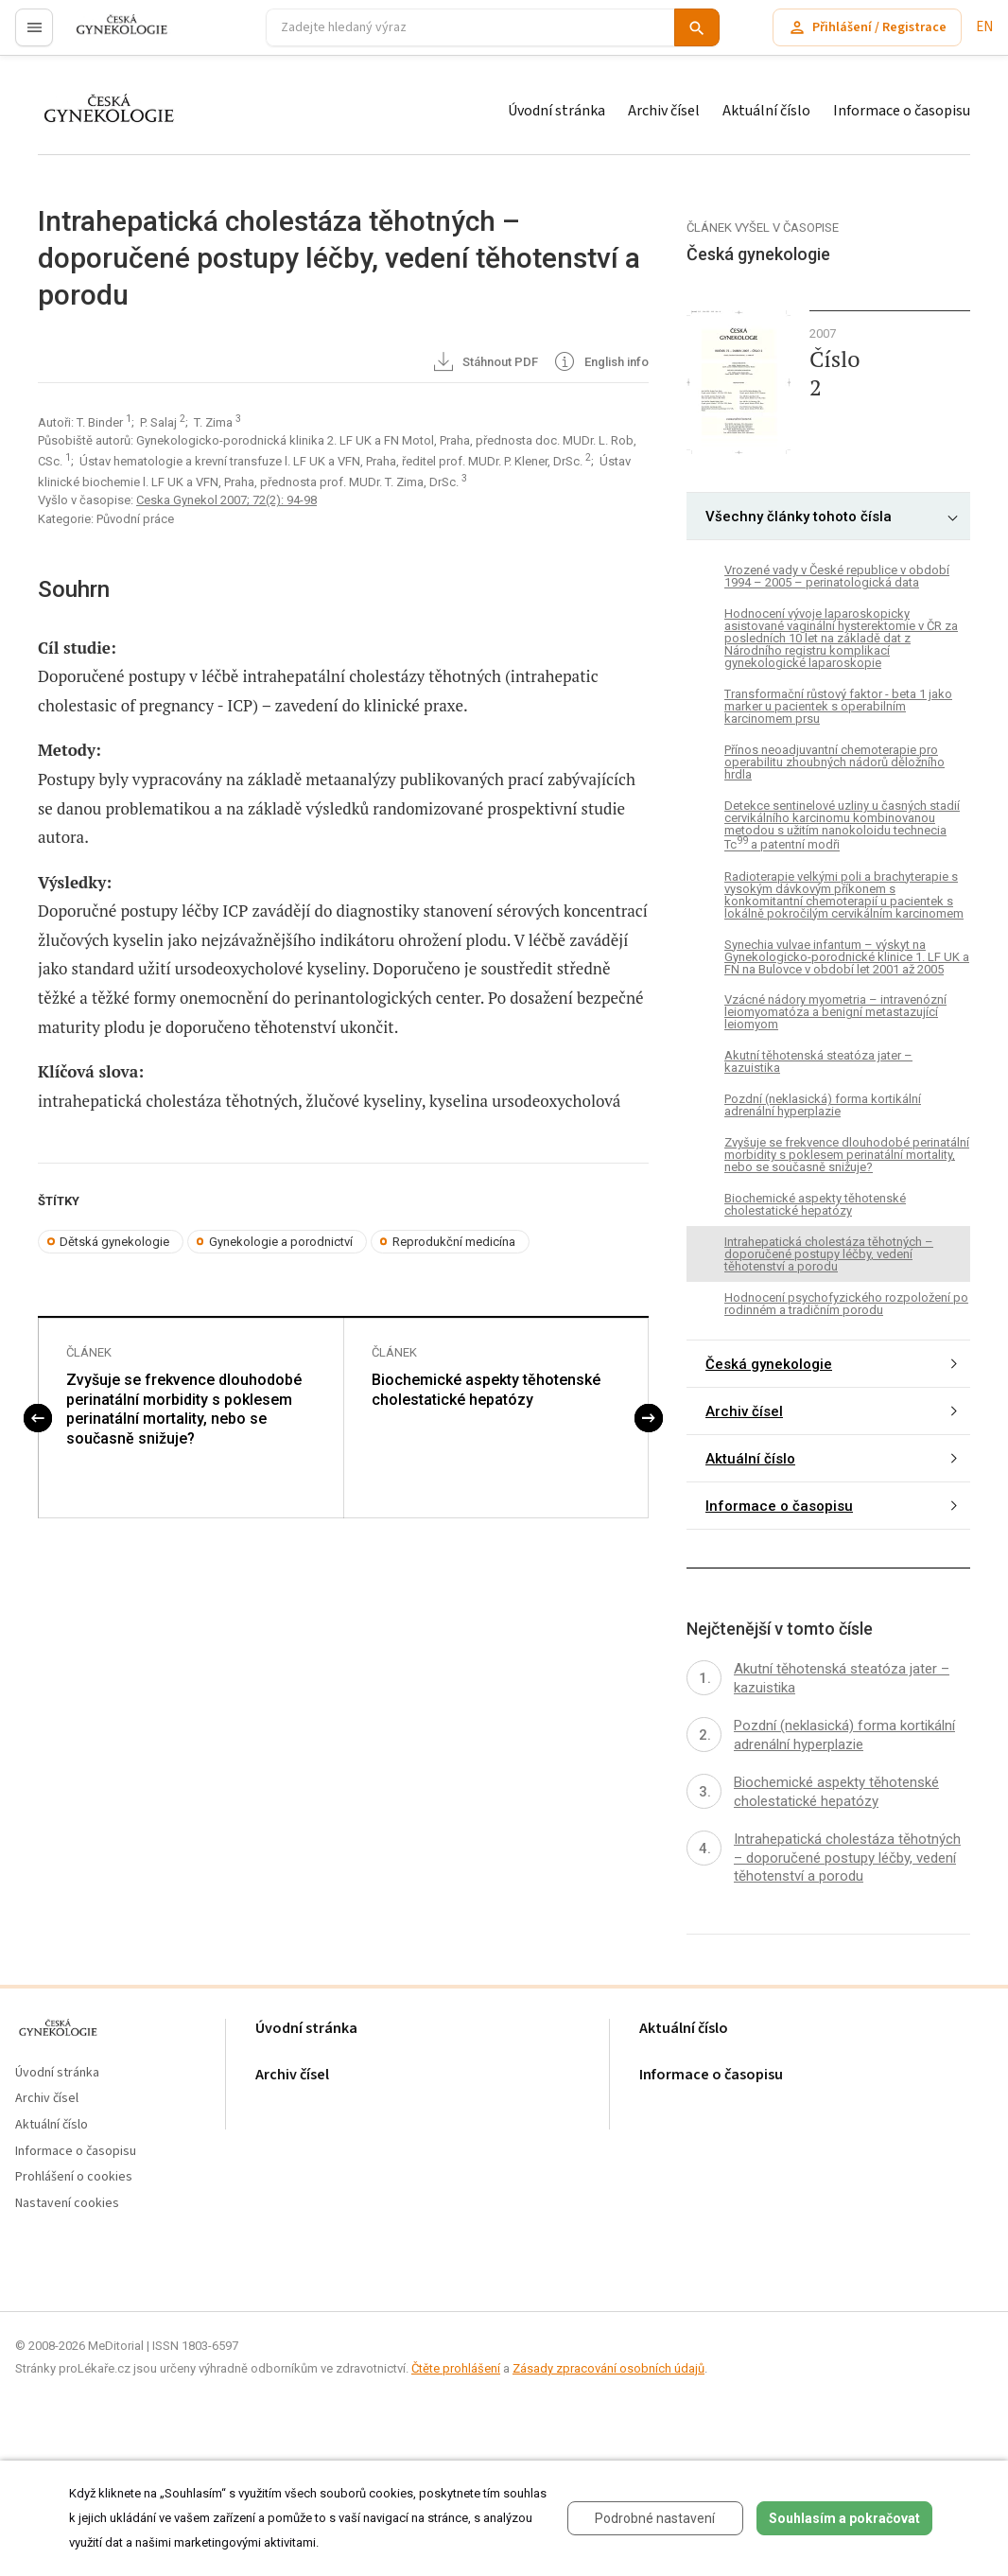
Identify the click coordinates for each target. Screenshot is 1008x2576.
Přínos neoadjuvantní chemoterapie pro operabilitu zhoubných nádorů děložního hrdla (834, 762)
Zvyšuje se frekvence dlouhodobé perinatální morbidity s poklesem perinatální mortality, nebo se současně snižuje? (184, 1409)
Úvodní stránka (556, 110)
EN (984, 27)
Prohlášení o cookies (73, 2177)
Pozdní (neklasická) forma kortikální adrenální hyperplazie (822, 1105)
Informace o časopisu (901, 110)
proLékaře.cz (110, 35)
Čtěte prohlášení (455, 2368)
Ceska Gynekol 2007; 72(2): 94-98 (226, 500)
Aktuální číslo (766, 110)
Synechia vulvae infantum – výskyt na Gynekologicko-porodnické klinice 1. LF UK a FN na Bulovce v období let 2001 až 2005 (846, 957)
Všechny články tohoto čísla (798, 516)
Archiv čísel (664, 110)
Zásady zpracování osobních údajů (608, 2368)
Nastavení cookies (67, 2204)
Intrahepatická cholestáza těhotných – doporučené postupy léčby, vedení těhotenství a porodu (828, 1254)
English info (600, 363)
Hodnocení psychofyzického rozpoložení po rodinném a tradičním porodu (846, 1303)
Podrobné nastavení (655, 2518)
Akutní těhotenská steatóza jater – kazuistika (818, 1061)
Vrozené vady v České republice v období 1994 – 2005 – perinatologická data (836, 576)
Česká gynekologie (768, 1364)
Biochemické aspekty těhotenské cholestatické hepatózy (486, 1390)
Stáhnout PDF (484, 363)
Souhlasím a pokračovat (844, 2518)
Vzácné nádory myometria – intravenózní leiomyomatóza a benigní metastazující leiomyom (835, 1011)
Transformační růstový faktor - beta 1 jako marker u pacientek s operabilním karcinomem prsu (838, 706)
